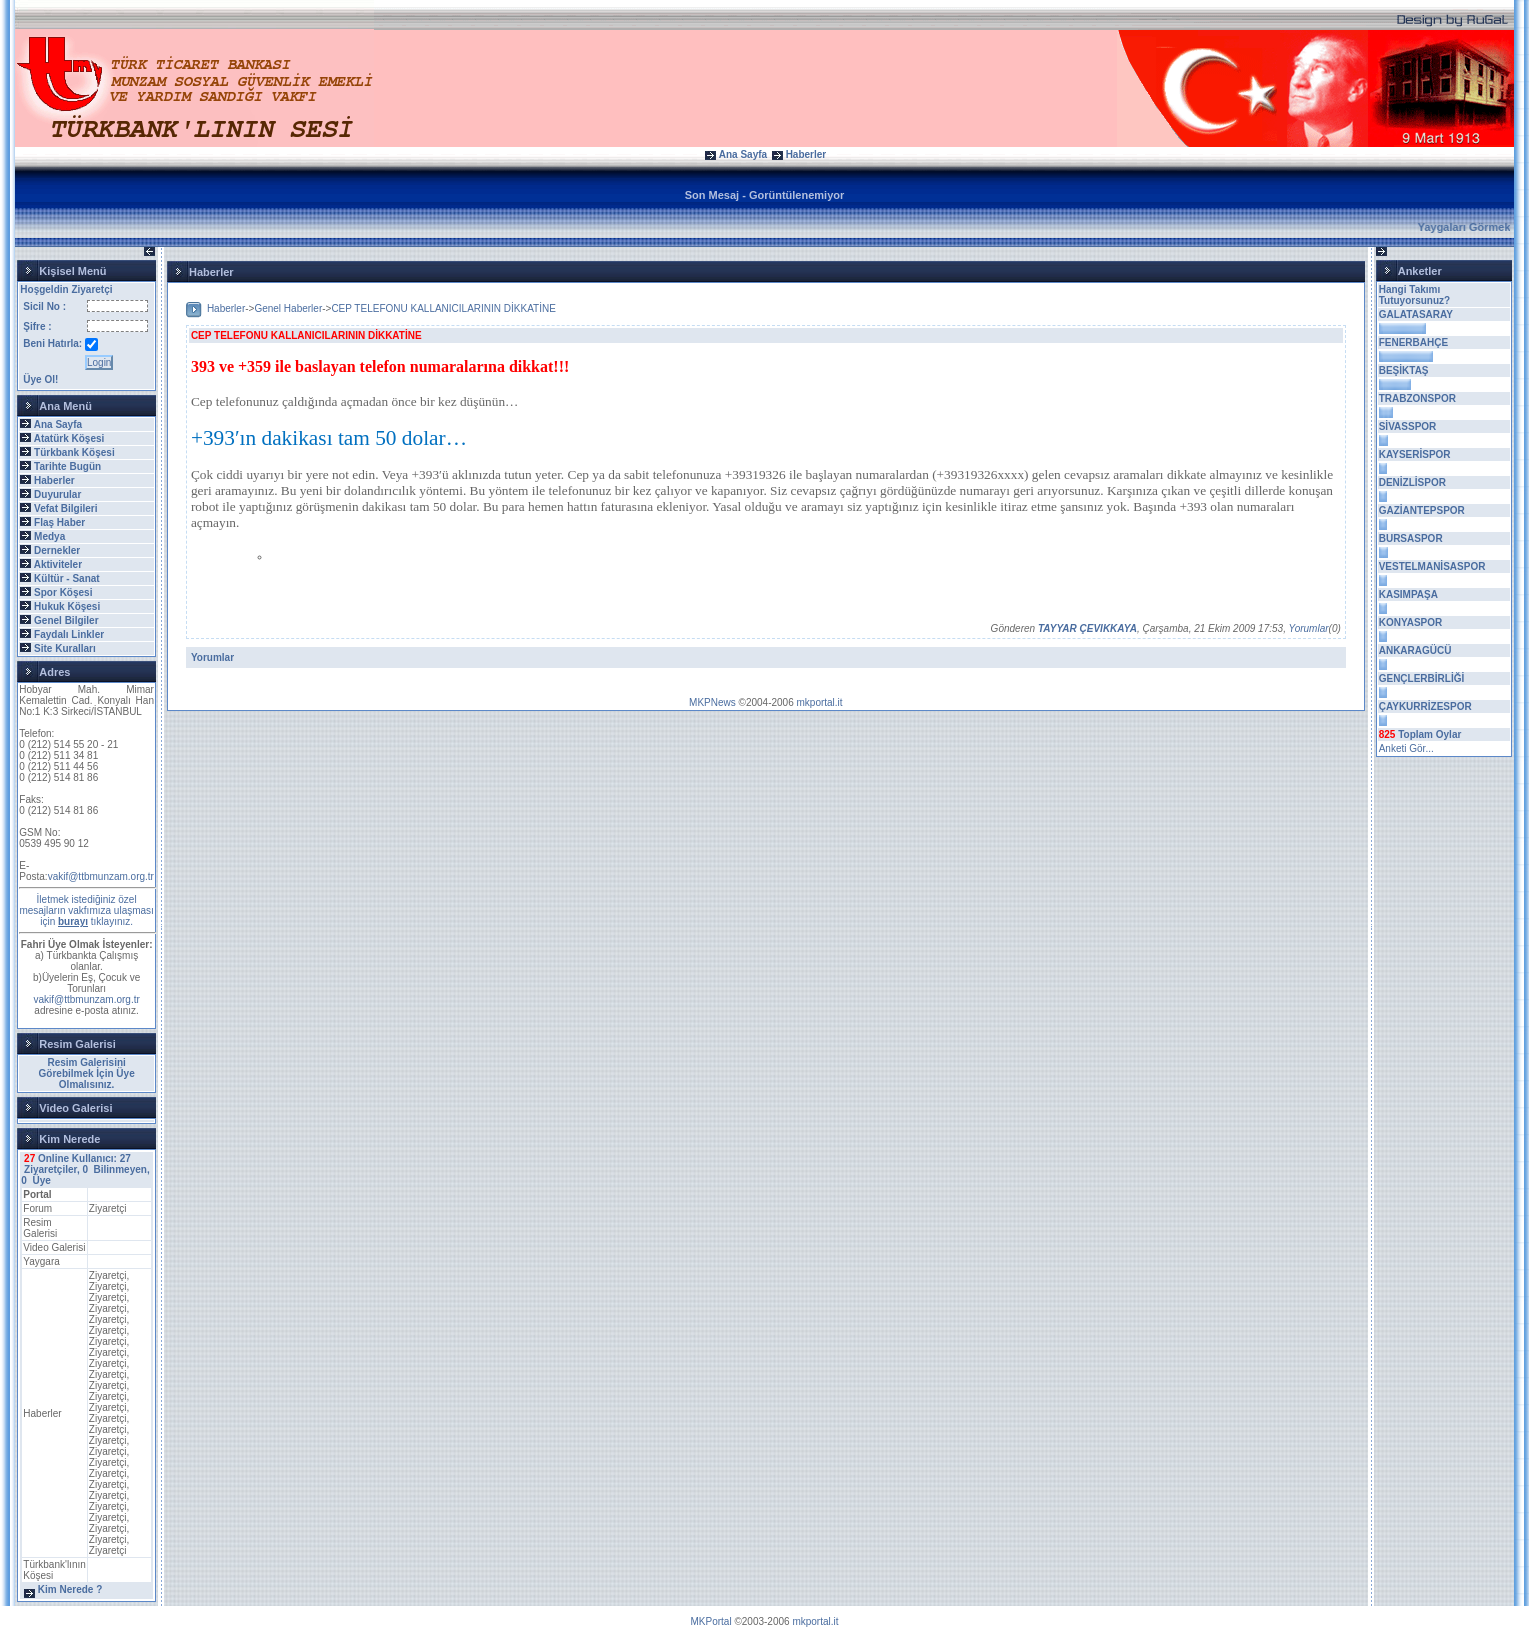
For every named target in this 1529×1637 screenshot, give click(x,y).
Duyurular (57, 494)
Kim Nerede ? (70, 1589)
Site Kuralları (65, 648)
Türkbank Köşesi (74, 452)
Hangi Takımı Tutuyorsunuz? (1414, 295)
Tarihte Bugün (67, 466)
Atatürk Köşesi (69, 438)
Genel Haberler (288, 308)
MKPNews (712, 702)
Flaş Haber (59, 522)
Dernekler (57, 550)
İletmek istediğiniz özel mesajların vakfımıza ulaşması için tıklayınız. (86, 910)
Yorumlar (1309, 628)
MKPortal (711, 1621)
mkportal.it (819, 702)
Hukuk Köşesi (67, 606)
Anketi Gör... (1406, 748)
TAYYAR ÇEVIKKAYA (1087, 628)
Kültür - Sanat (67, 578)
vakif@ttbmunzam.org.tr (101, 876)
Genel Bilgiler (66, 620)
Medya (49, 536)
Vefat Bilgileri (65, 508)
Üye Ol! (40, 379)
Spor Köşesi (63, 592)
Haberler (806, 154)
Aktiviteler (58, 564)
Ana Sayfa (743, 154)
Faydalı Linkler (69, 634)
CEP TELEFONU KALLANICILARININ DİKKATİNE (443, 308)
